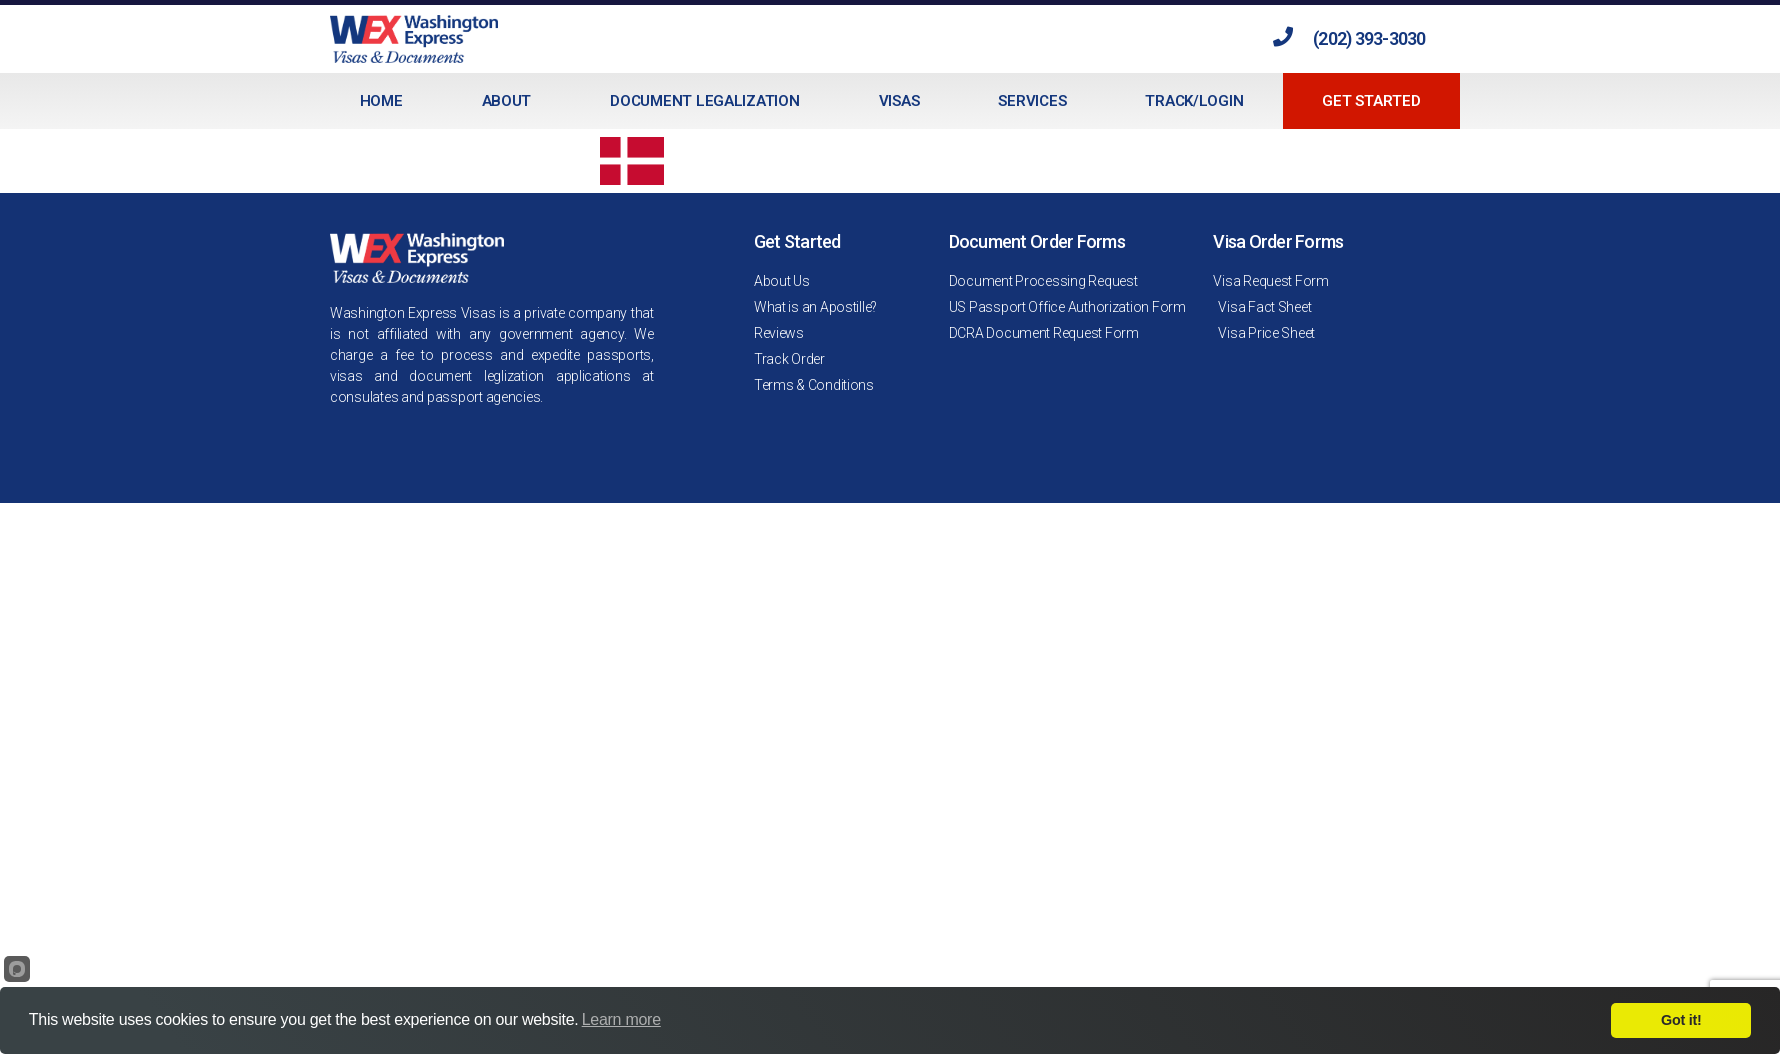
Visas (899, 101)
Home (381, 101)
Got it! (1681, 1020)
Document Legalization (704, 101)
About (507, 101)
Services (1032, 101)
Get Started (1371, 101)
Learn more (621, 1019)
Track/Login (1194, 101)
